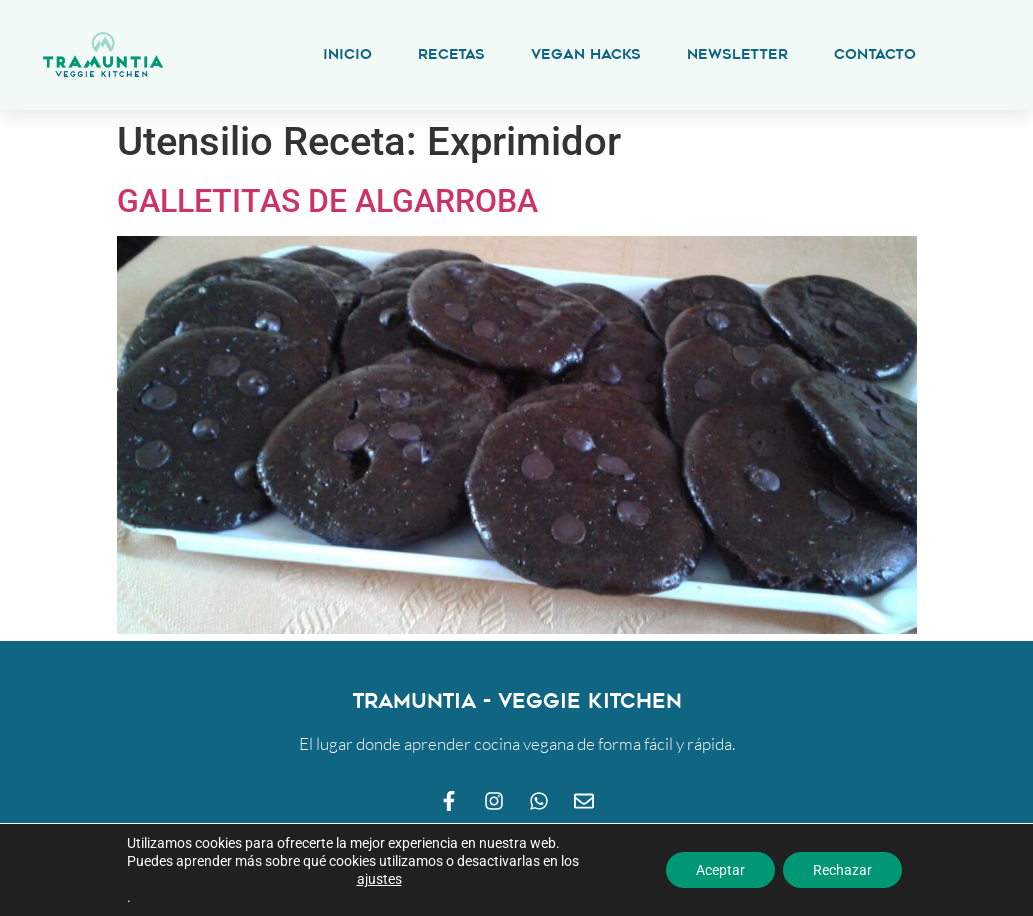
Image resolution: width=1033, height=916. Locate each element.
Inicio (347, 54)
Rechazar (842, 870)
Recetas (451, 54)
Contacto (875, 54)
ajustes (379, 879)
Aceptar (720, 870)
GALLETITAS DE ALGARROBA (327, 201)
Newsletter (737, 54)
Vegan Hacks (586, 54)
